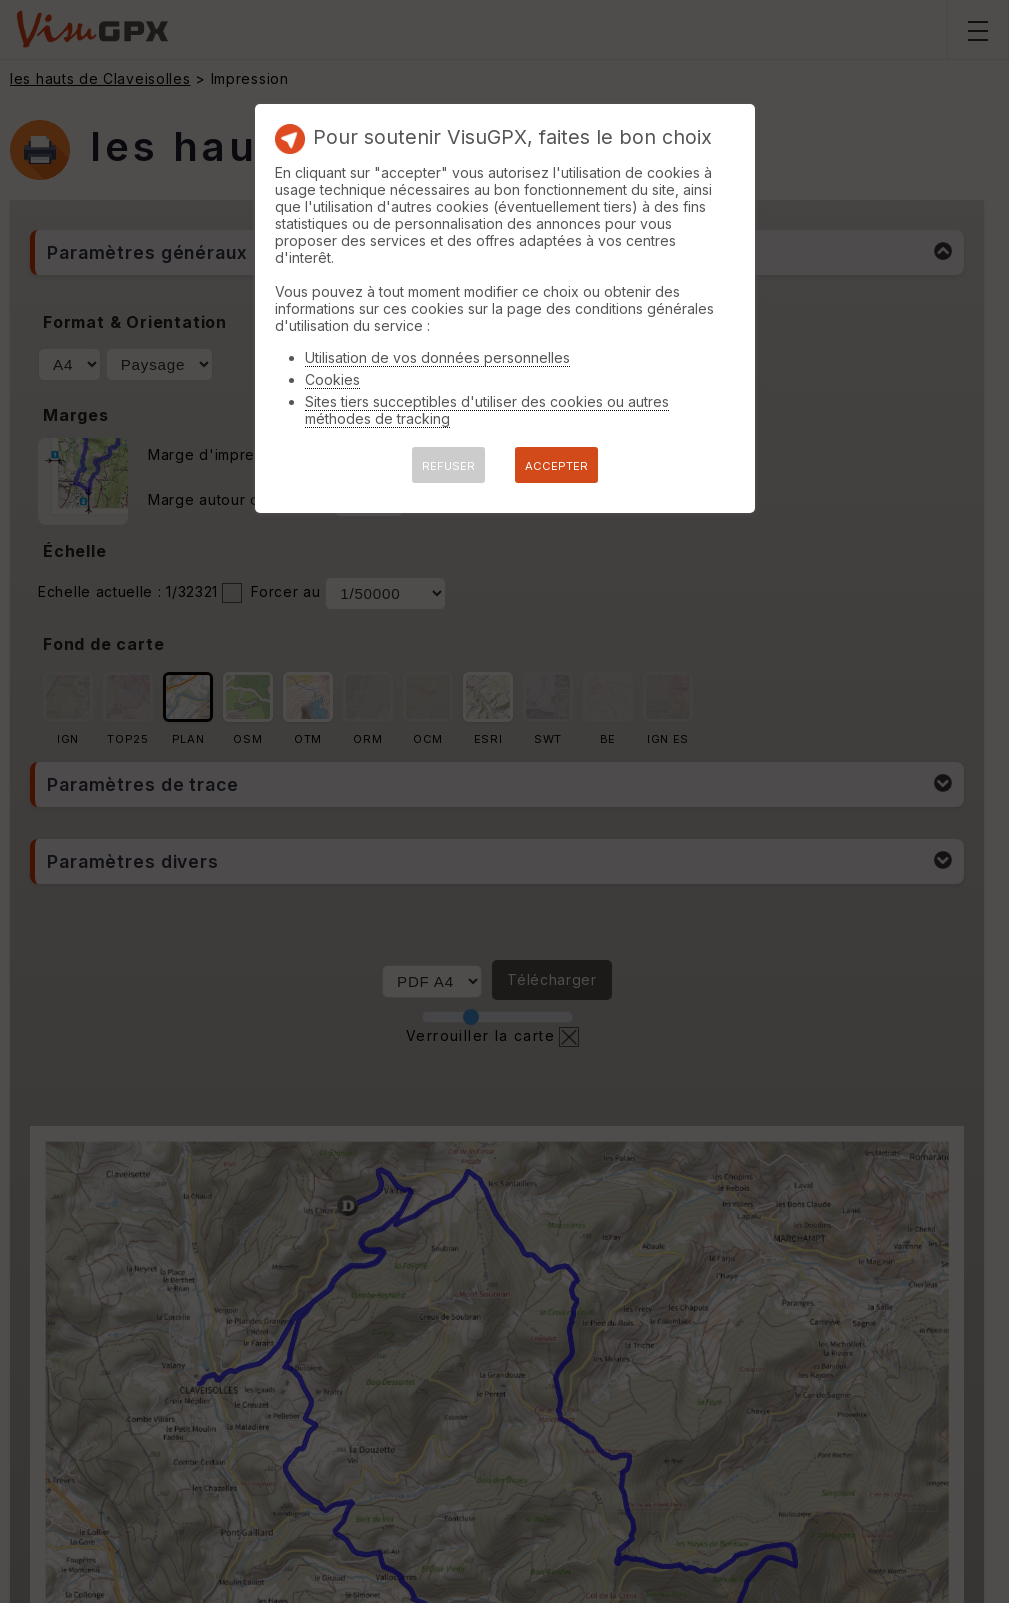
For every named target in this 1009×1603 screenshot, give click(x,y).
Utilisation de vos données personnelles (437, 357)
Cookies (332, 379)
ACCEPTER (556, 466)
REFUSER (448, 466)
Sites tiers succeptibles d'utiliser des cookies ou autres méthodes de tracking (487, 410)
